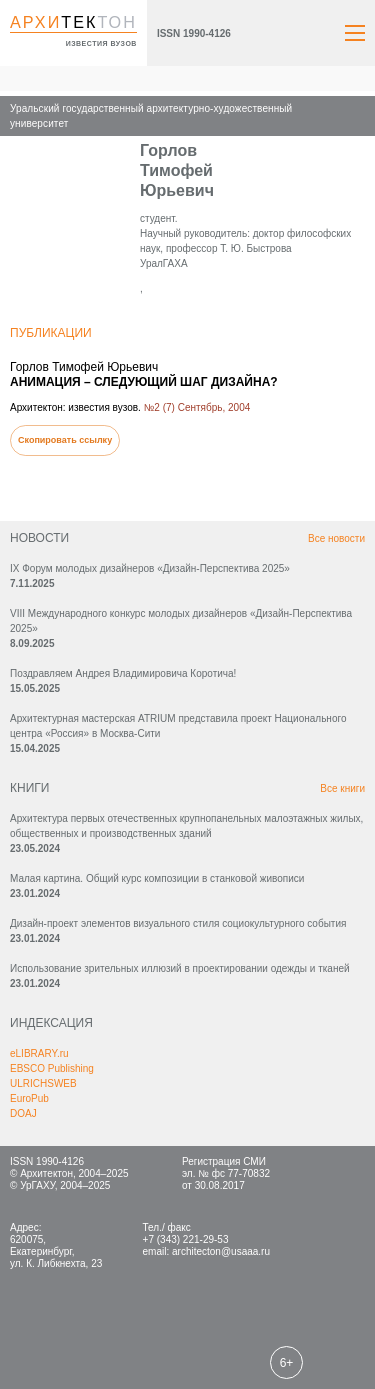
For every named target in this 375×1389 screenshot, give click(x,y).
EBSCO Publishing (52, 1068)
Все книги (342, 788)
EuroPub (29, 1098)
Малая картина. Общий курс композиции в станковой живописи (157, 878)
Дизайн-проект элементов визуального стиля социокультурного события (178, 923)
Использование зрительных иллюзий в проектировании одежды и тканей (180, 968)
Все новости (336, 538)
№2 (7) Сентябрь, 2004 (197, 407)
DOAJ (23, 1113)
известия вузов (101, 43)
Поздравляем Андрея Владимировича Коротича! (123, 673)
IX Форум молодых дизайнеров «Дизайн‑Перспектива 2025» (150, 568)
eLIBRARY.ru (39, 1053)
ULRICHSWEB (43, 1083)
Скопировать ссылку (65, 440)
